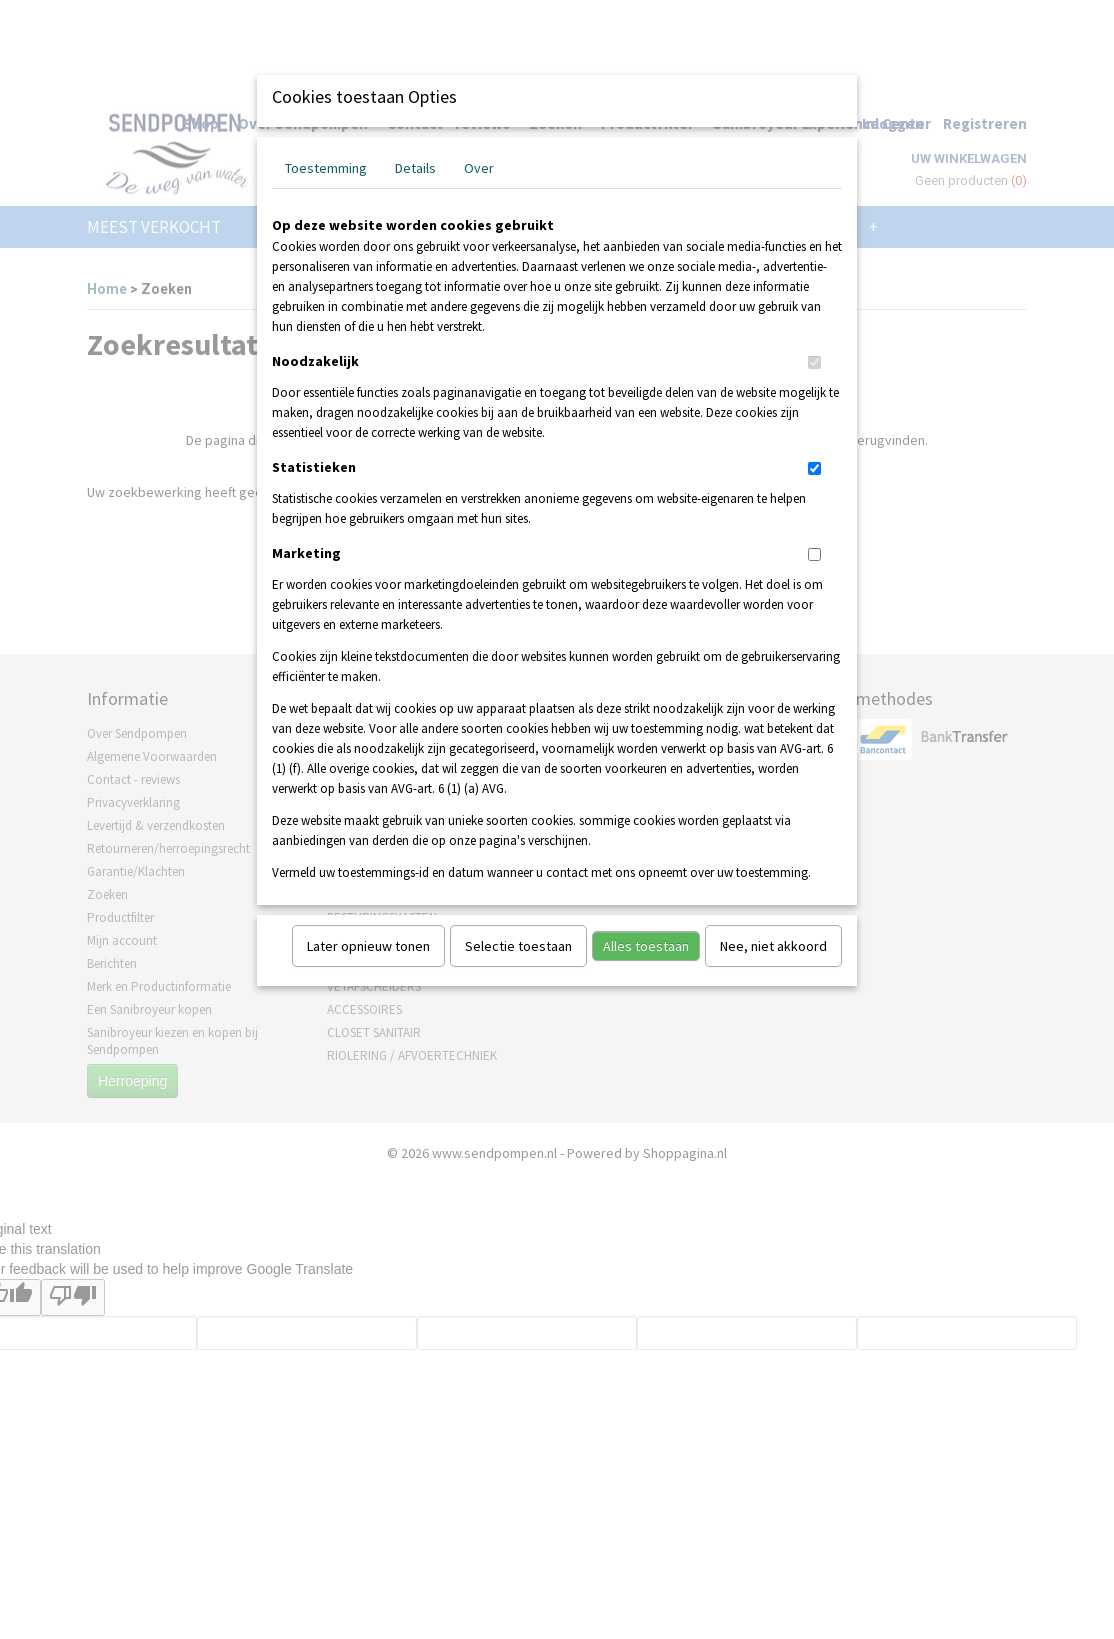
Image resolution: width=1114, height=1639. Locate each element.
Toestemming (326, 168)
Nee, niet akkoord (773, 946)
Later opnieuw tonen (368, 946)
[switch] (814, 362)
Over (479, 168)
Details (415, 168)
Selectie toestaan (518, 946)
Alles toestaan (646, 946)
